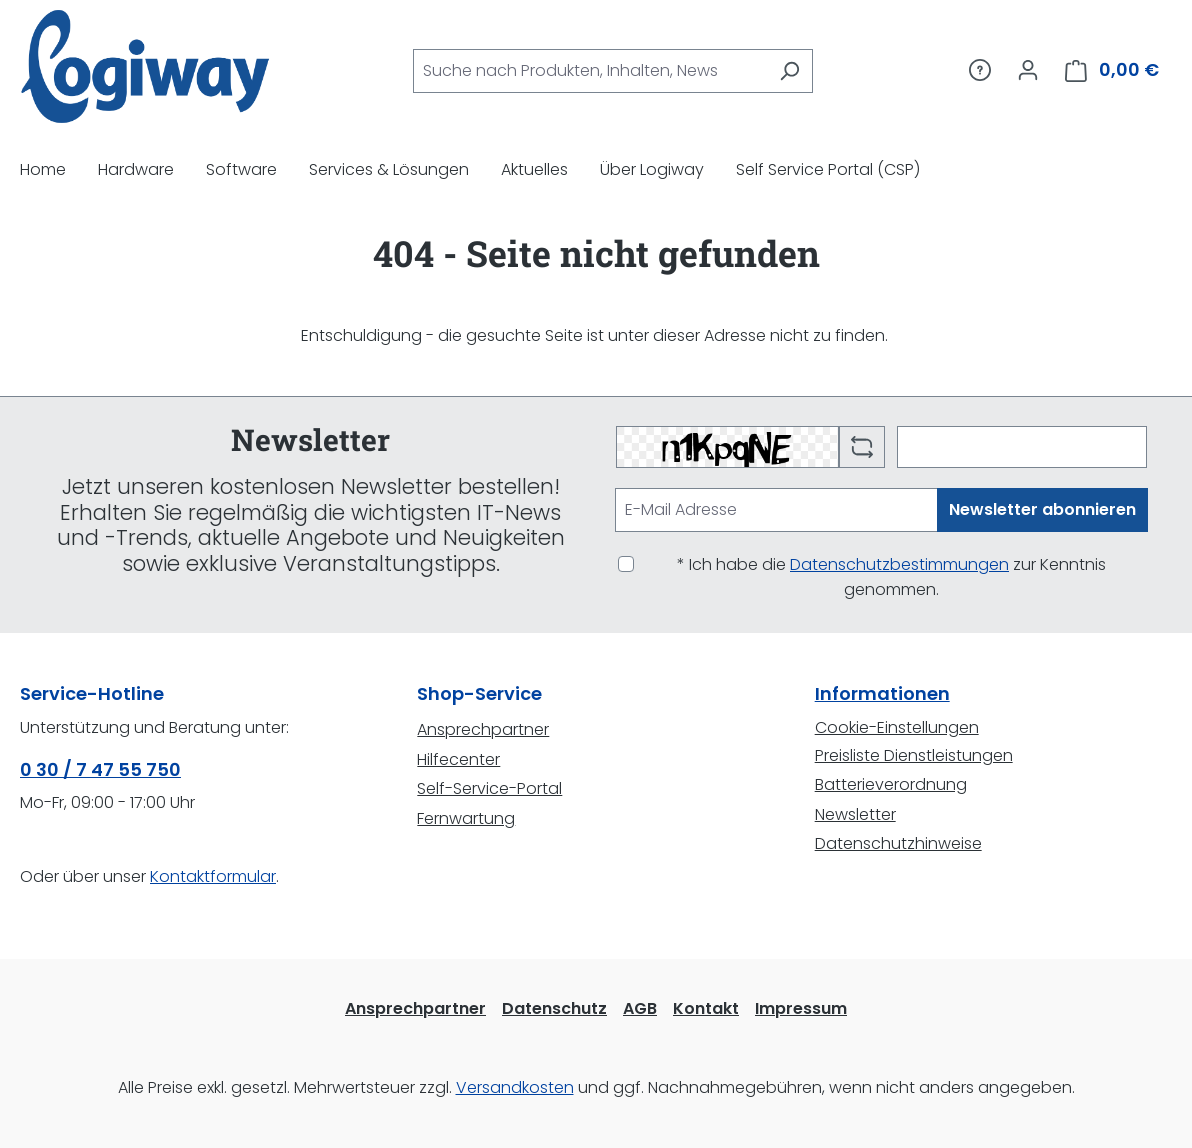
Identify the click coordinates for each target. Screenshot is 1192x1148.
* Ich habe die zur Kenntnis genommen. (891, 577)
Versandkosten (515, 1087)
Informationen (882, 693)
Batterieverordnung (891, 784)
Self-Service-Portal (489, 788)
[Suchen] (789, 71)
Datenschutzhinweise (898, 843)
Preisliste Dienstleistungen (914, 755)
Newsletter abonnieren (1042, 509)
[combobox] (590, 71)
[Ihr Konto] (1028, 70)
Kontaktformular (213, 876)
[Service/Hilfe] (980, 70)
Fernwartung (466, 818)
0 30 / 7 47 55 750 (100, 769)
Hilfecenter (458, 759)
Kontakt (706, 1008)
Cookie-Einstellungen (897, 727)
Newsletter (855, 814)
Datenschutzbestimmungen (899, 564)
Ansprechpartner (483, 729)
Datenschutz (554, 1008)
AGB (640, 1008)
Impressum (801, 1008)
